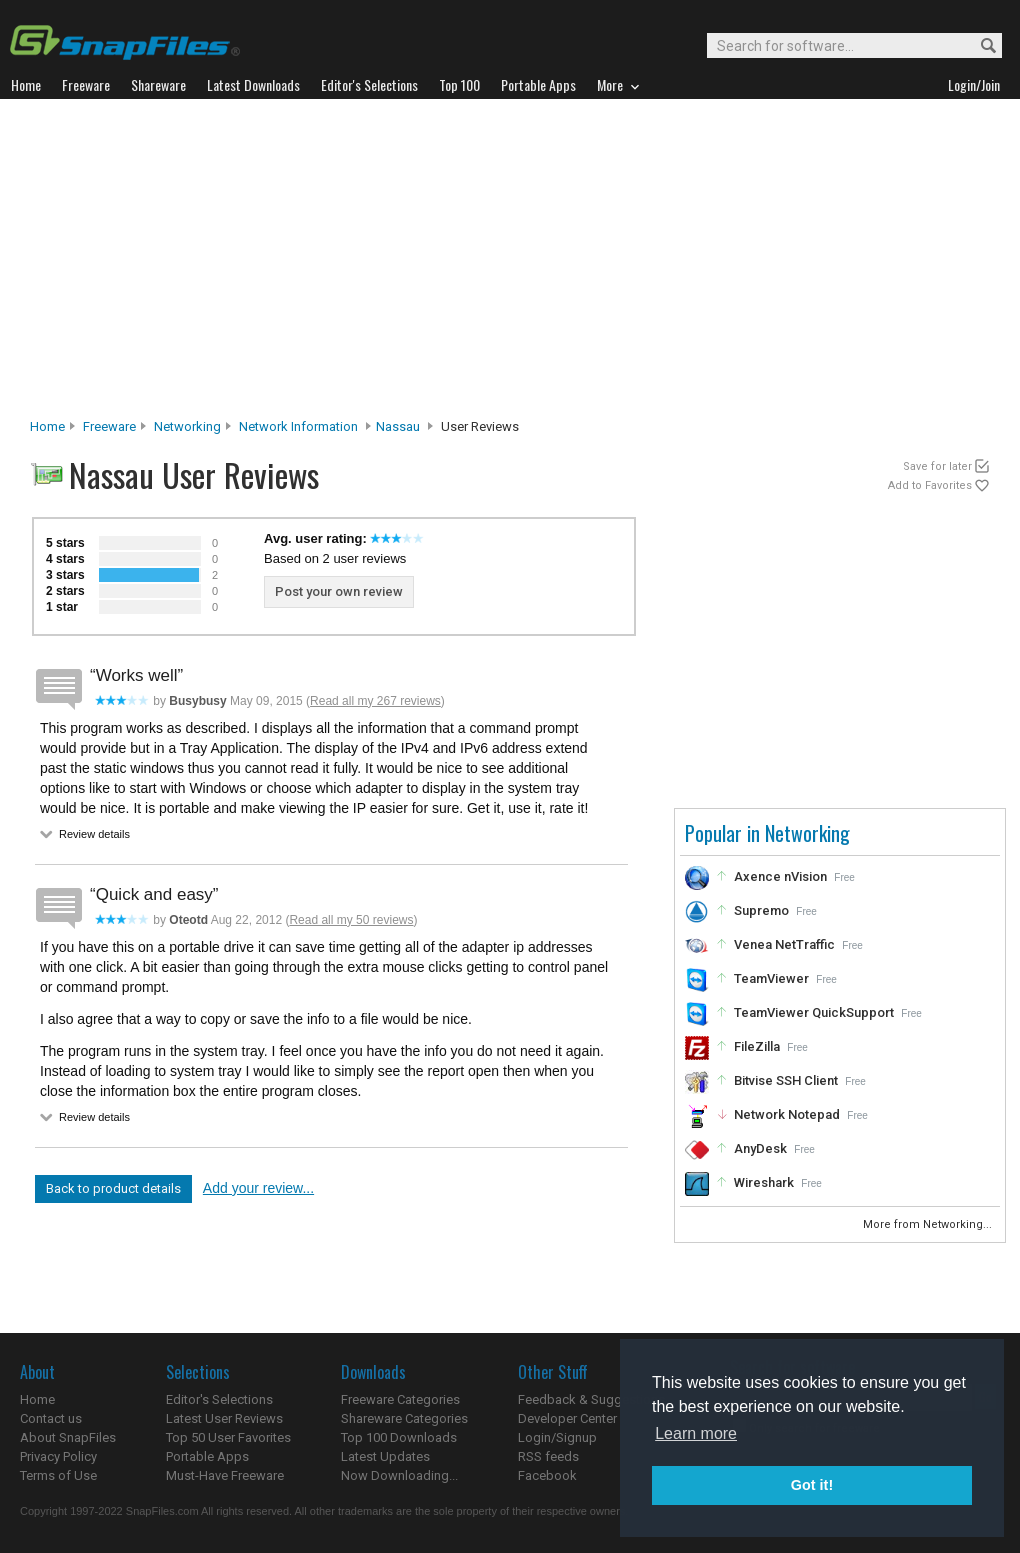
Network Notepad (787, 1114)
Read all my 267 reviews (375, 701)
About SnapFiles (68, 1437)
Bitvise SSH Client (786, 1080)
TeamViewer (771, 978)
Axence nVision (780, 876)
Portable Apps (207, 1456)
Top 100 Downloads (399, 1437)
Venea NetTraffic (784, 944)
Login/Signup (557, 1437)
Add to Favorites (930, 485)
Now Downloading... (399, 1475)
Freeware (109, 426)
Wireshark (764, 1182)
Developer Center (567, 1418)
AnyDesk (760, 1148)
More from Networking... (929, 1224)
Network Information (298, 426)
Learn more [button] (696, 1433)
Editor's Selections (219, 1399)
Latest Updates (385, 1456)
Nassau (398, 426)
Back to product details (113, 1188)
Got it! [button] (812, 1485)
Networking (187, 426)
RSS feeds (548, 1456)
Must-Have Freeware (225, 1475)
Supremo (761, 910)
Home (47, 426)
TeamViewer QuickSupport (814, 1012)
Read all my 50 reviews (351, 920)
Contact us (51, 1418)
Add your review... (258, 1188)
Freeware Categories (400, 1399)
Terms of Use (58, 1475)
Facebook (547, 1475)
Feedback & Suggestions (591, 1399)
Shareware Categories (404, 1418)
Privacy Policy (58, 1456)
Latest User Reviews (224, 1418)
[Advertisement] (510, 264)
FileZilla (757, 1046)
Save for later (937, 466)
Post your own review (339, 591)
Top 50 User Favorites (228, 1437)
